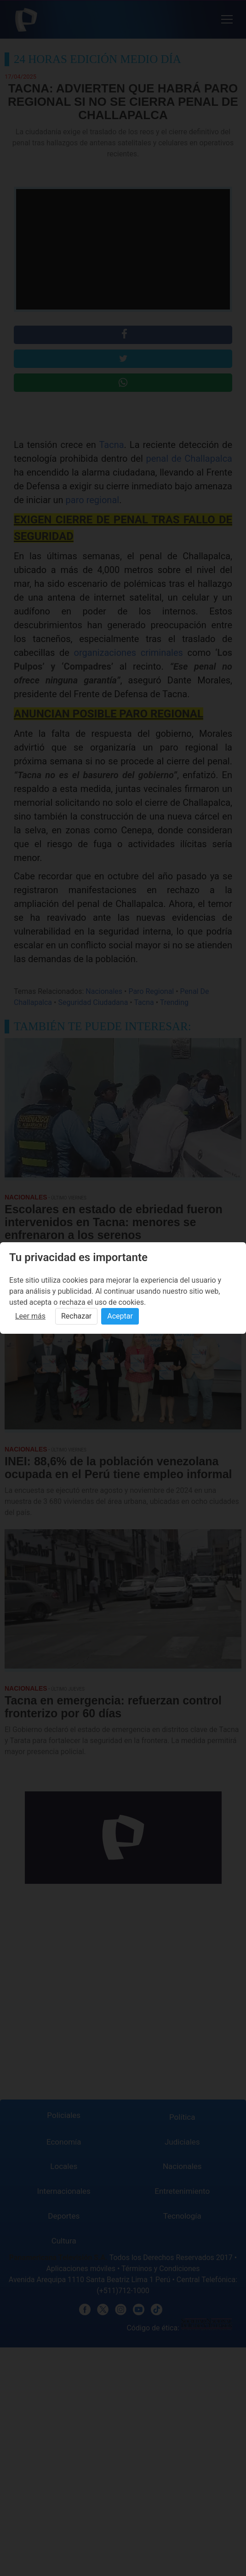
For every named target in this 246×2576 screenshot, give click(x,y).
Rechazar (76, 1316)
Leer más (30, 1316)
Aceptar (120, 1316)
